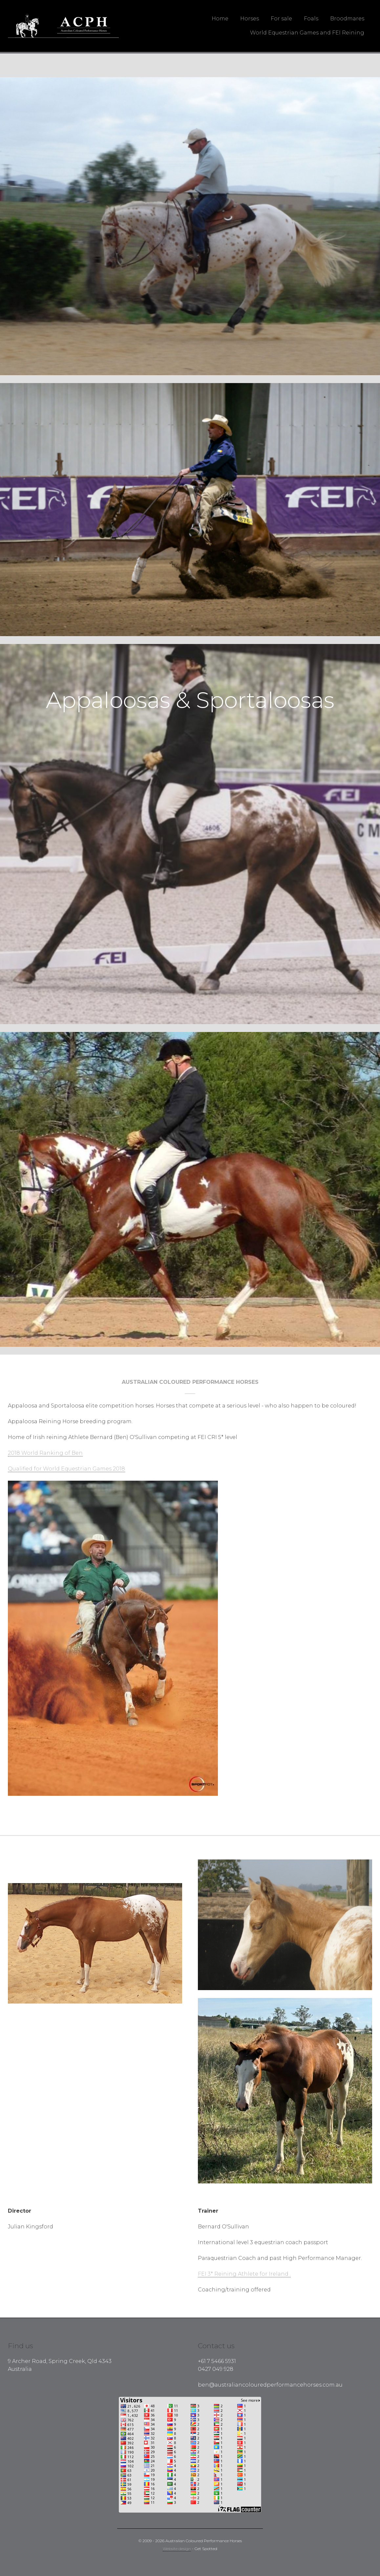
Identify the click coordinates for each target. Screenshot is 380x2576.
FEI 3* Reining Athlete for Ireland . (244, 2274)
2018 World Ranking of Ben (45, 1453)
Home (220, 18)
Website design (177, 2548)
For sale (281, 18)
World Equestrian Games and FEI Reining (307, 33)
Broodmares (347, 18)
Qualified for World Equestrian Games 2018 (66, 1469)
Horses (249, 18)
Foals (311, 18)
